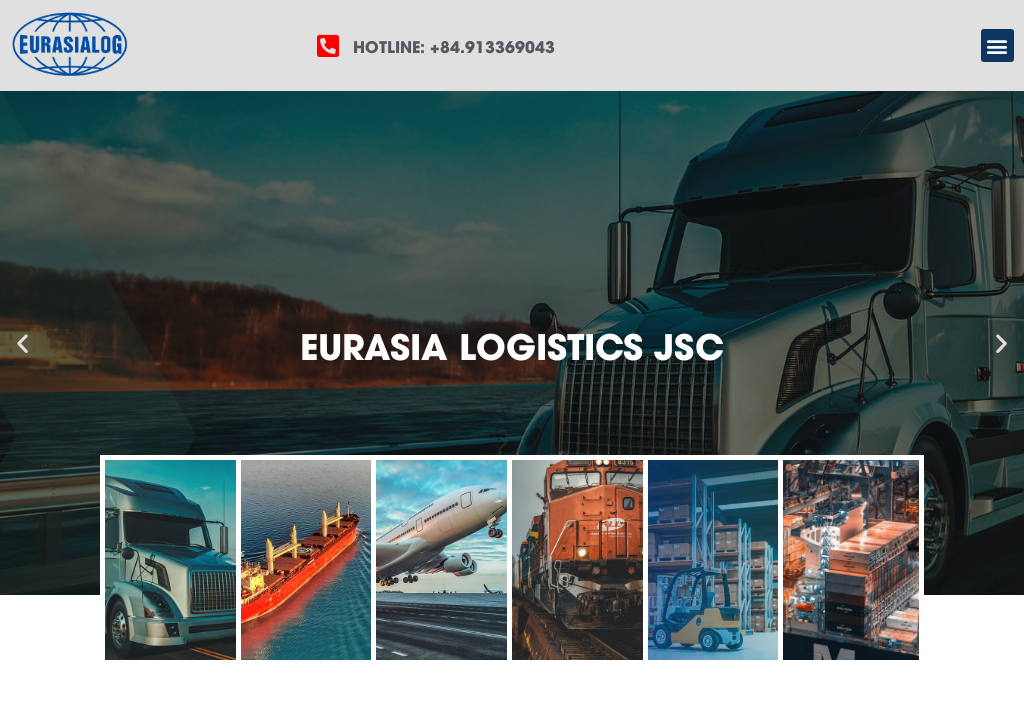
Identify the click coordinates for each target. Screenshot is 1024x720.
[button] (997, 45)
